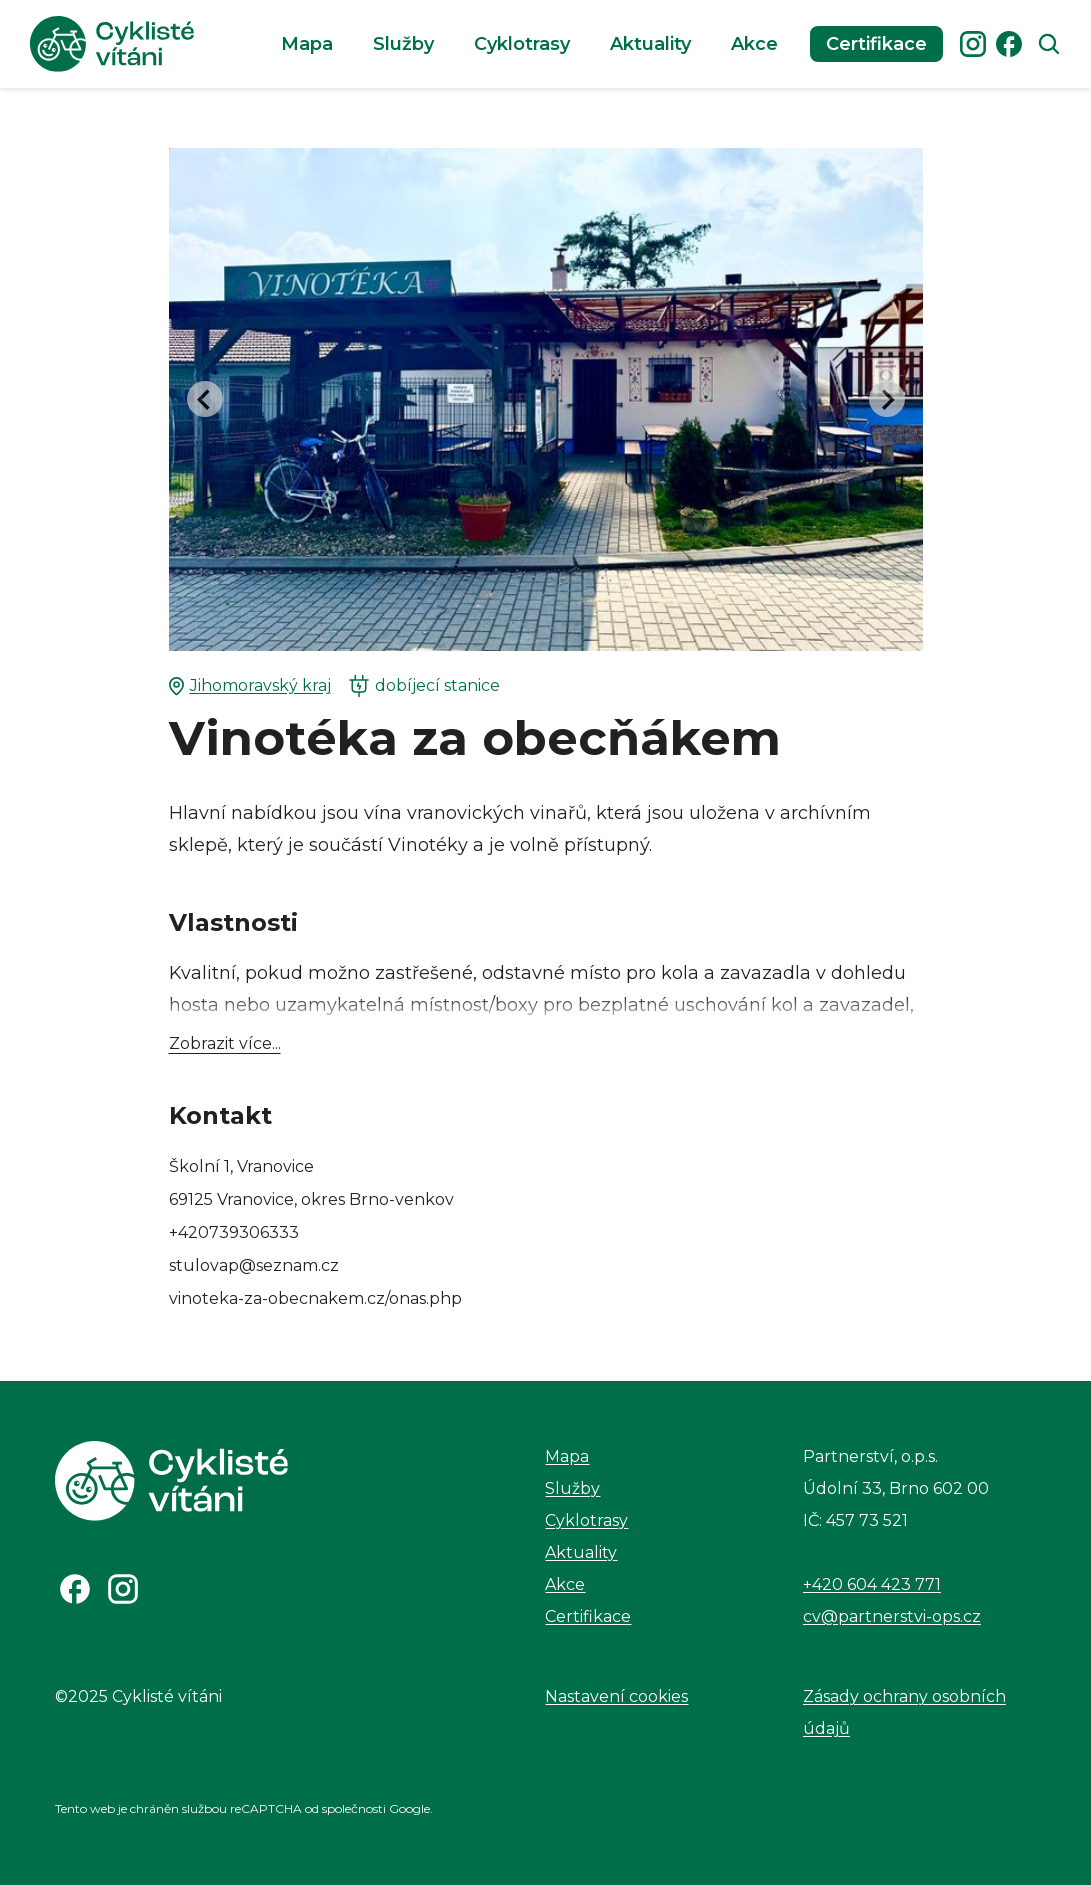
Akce (754, 44)
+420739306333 (234, 1232)
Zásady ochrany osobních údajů (904, 1712)
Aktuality (650, 44)
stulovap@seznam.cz (254, 1265)
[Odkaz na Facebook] (75, 1589)
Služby (403, 44)
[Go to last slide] (205, 399)
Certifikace (876, 44)
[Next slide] (887, 399)
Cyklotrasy (522, 44)
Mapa (307, 44)
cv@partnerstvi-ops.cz (892, 1616)
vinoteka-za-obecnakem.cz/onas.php (315, 1298)
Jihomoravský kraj (250, 686)
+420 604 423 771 (872, 1584)
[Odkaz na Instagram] (123, 1589)
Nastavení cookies (616, 1696)
